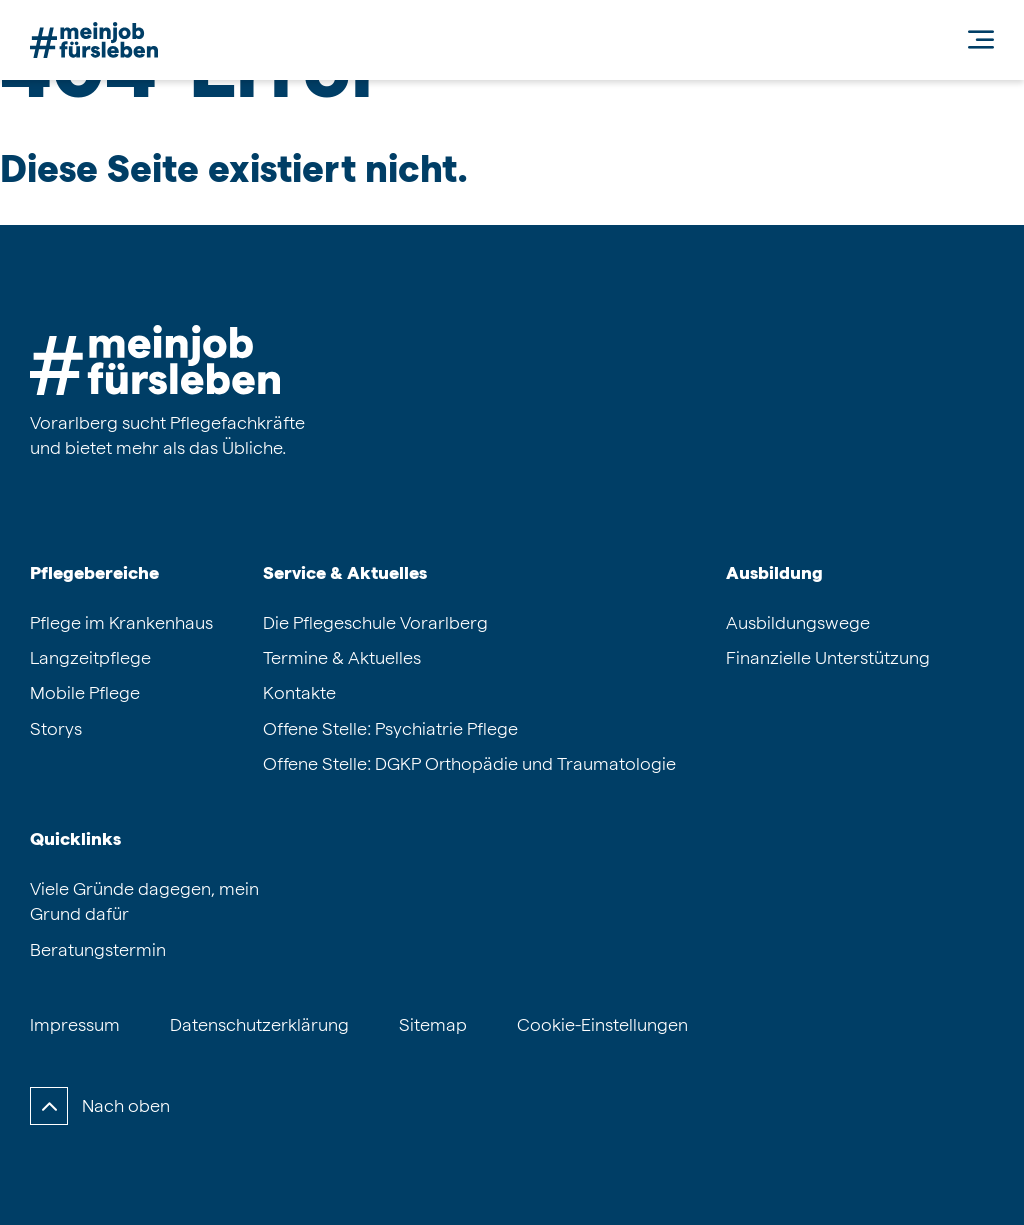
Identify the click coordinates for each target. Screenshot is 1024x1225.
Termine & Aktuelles (342, 657)
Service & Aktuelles (345, 572)
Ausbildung (774, 572)
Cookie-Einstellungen (602, 1024)
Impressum (75, 1024)
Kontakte (299, 692)
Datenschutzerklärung (259, 1024)
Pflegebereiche (94, 572)
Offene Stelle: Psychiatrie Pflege (390, 728)
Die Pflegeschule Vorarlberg (375, 622)
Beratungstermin (98, 949)
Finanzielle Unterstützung (828, 657)
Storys (56, 728)
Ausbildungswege (798, 622)
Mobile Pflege (85, 692)
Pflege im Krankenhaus (121, 622)
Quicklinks (75, 838)
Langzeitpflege (90, 657)
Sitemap (433, 1024)
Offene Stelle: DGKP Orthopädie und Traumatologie (469, 763)
